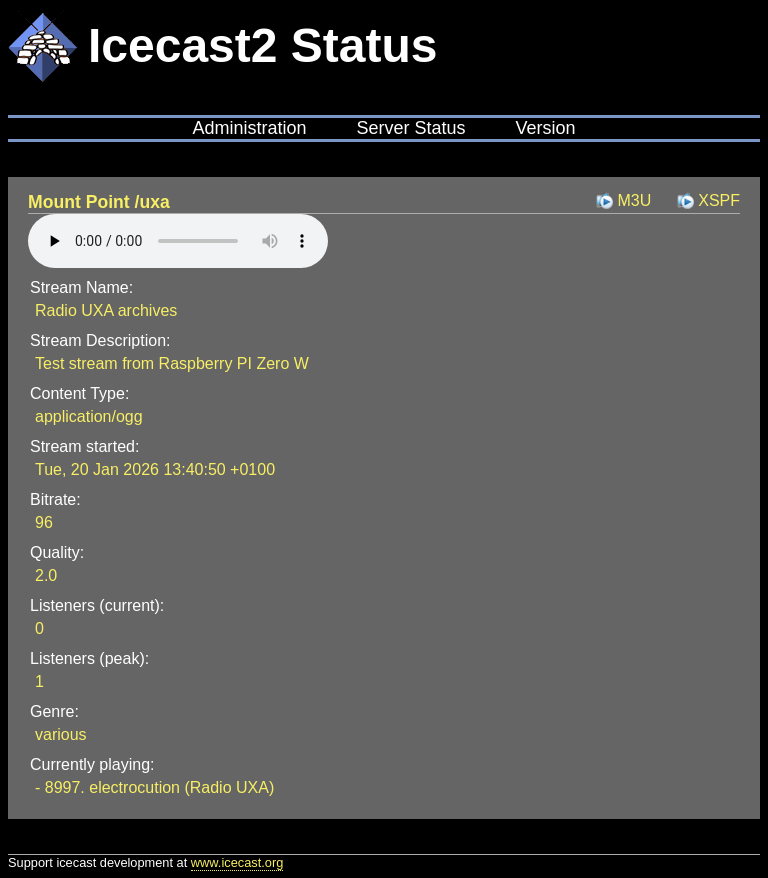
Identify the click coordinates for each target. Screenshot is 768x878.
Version (546, 128)
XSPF (719, 200)
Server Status (410, 128)
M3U (634, 200)
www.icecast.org (237, 862)
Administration (249, 128)
